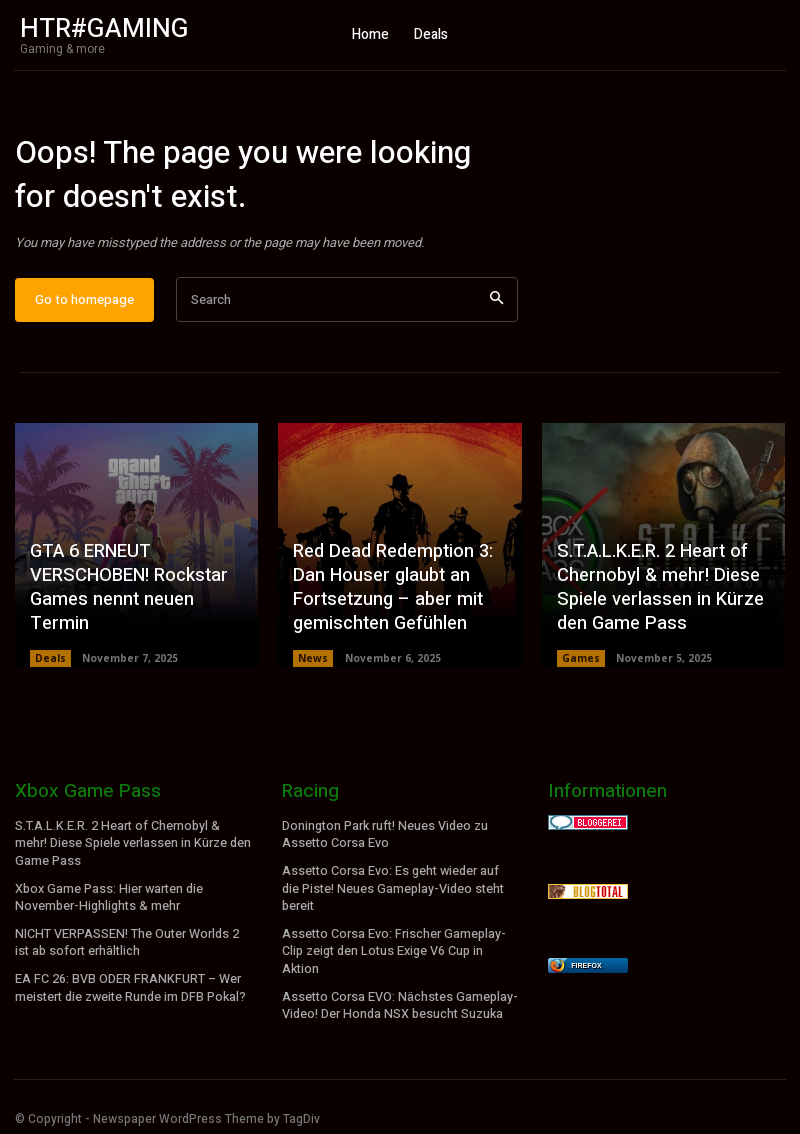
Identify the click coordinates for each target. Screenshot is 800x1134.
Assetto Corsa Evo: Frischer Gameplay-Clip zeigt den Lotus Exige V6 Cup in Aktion (393, 949)
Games (581, 660)
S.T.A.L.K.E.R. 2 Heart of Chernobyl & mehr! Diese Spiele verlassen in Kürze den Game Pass (658, 591)
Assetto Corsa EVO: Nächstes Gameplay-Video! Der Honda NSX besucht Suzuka (399, 1001)
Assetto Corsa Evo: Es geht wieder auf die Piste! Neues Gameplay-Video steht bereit (392, 889)
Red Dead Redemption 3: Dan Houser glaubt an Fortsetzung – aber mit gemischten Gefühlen (390, 591)
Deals (50, 660)
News (313, 660)
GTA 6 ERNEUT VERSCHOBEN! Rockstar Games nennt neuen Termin (127, 591)
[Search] (496, 302)
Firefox (586, 967)
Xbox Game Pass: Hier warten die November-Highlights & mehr (108, 897)
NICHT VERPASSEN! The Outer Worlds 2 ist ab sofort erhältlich (125, 940)
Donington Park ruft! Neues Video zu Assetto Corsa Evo (384, 836)
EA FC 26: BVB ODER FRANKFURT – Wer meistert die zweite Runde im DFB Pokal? (129, 984)
